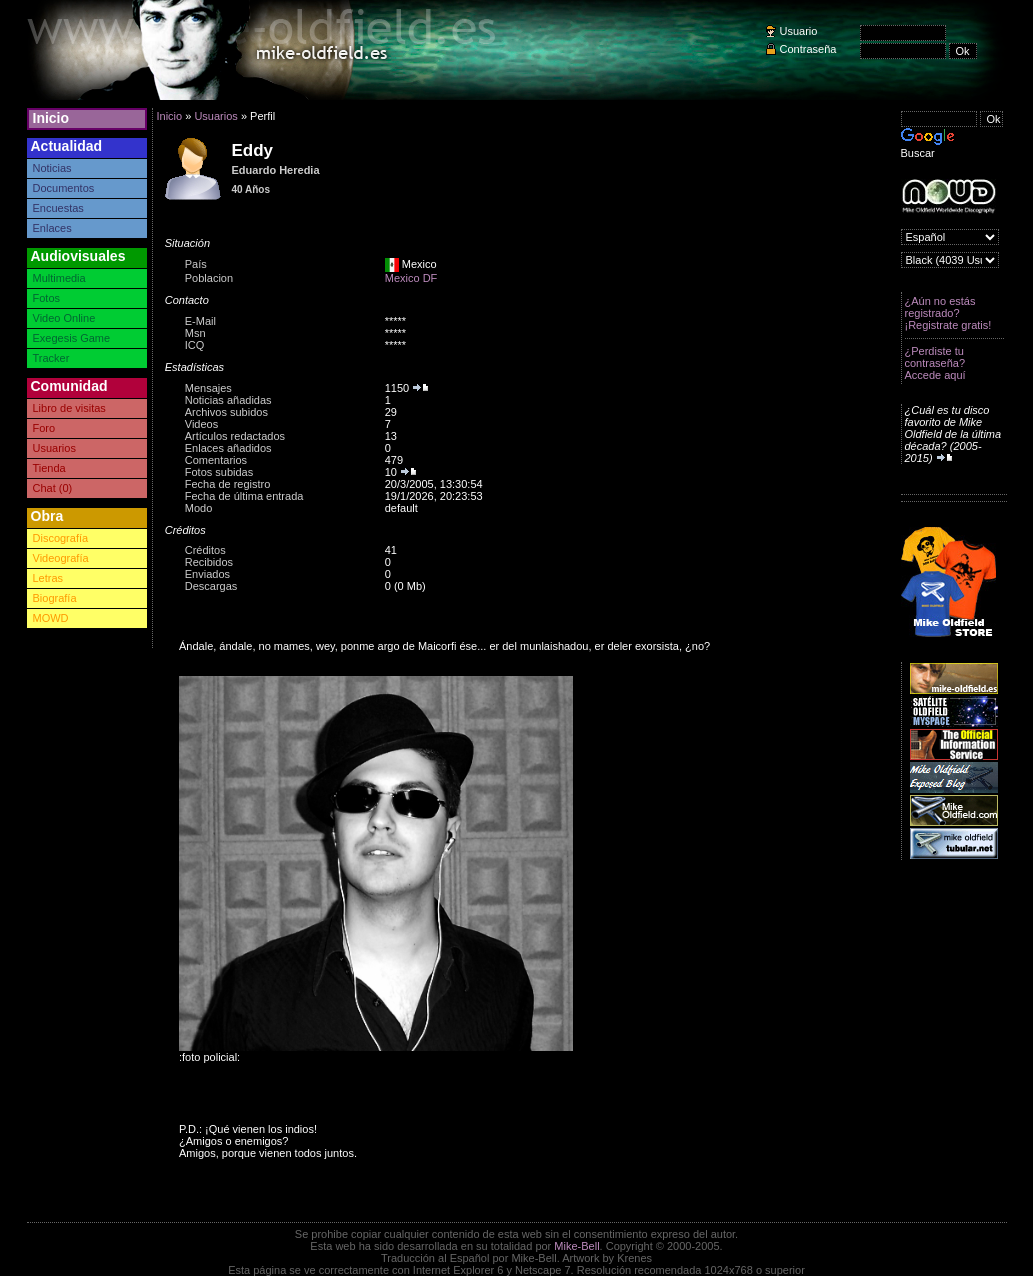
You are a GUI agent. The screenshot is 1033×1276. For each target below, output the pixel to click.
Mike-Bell (576, 1246)
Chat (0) (53, 488)
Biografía (55, 598)
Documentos (64, 188)
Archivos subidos (226, 412)
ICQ (195, 345)
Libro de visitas (69, 408)
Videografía (61, 558)
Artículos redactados (235, 436)
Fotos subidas (219, 472)
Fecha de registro (228, 484)
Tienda (49, 468)
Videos (201, 424)
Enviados (207, 574)
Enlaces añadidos (228, 448)
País (196, 264)
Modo (199, 508)
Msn (195, 333)
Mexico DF (411, 278)
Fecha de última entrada (244, 496)
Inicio (51, 118)
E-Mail (200, 321)
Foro (44, 428)
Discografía (61, 538)
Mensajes (208, 388)
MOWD (51, 618)
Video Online (64, 318)
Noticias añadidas (228, 400)
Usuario (799, 31)
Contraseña (808, 49)
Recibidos (209, 562)
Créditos (205, 550)
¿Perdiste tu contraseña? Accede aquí (935, 363)
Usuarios (54, 448)
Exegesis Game (72, 338)
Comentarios (216, 460)
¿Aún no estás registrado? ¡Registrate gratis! (948, 313)
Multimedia (59, 278)
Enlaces (52, 228)
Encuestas (58, 208)
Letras (48, 578)
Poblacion (209, 278)
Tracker (51, 358)
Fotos (47, 298)
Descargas (211, 586)
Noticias (52, 168)
